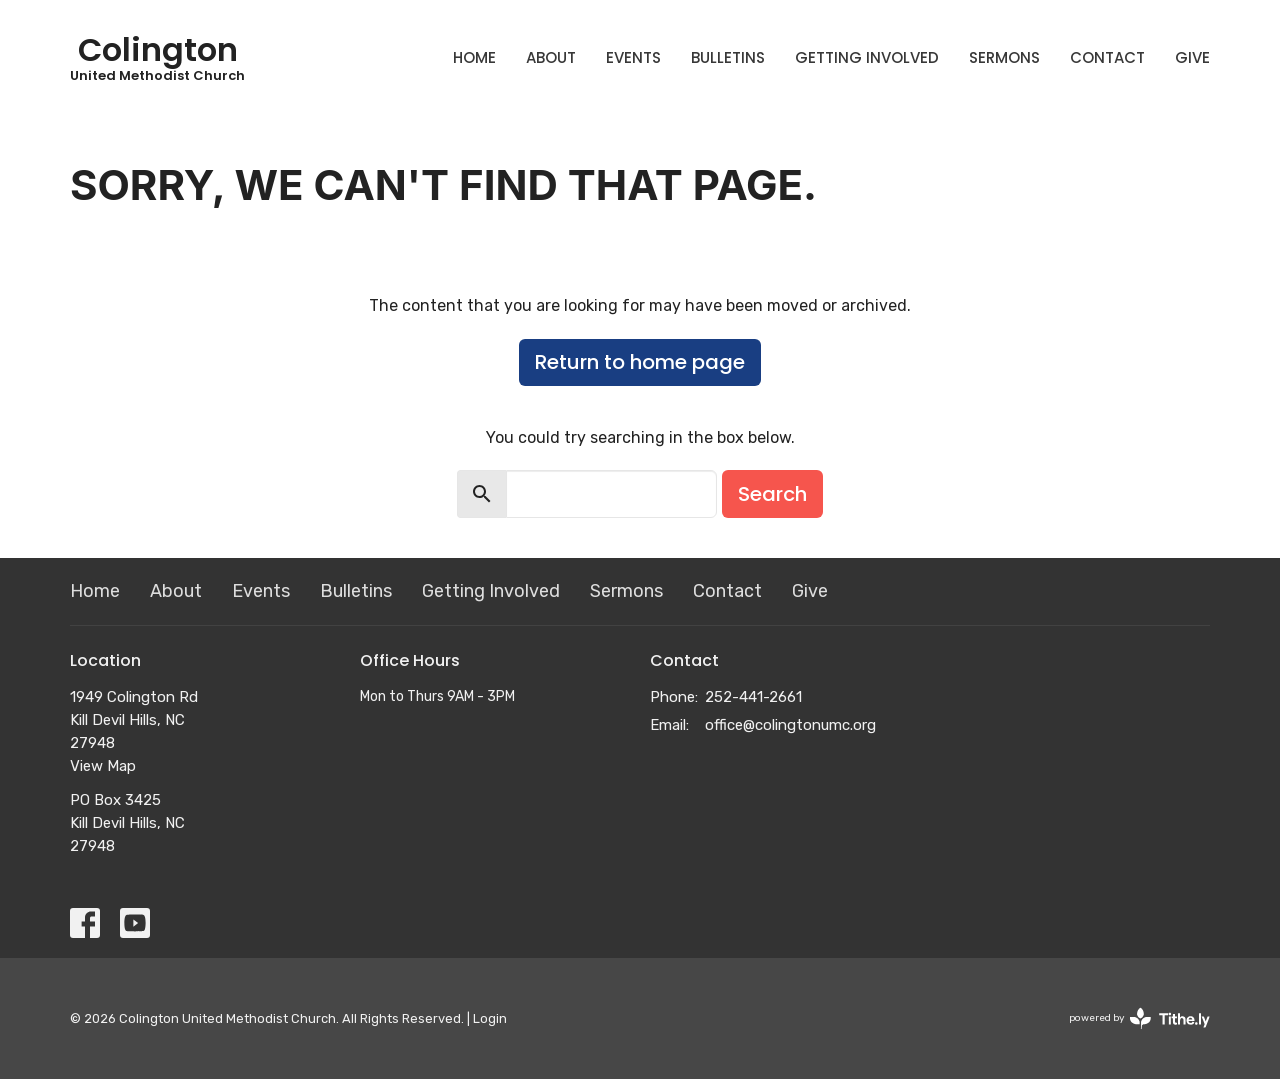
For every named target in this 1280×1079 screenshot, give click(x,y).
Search (772, 494)
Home (474, 57)
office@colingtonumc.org (790, 725)
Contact (1107, 57)
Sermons (1004, 57)
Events (633, 57)
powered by (1139, 1018)
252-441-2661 (753, 697)
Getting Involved (867, 57)
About (551, 57)
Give (1192, 57)
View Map (103, 766)
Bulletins (728, 57)
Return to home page (640, 362)
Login (490, 1018)
